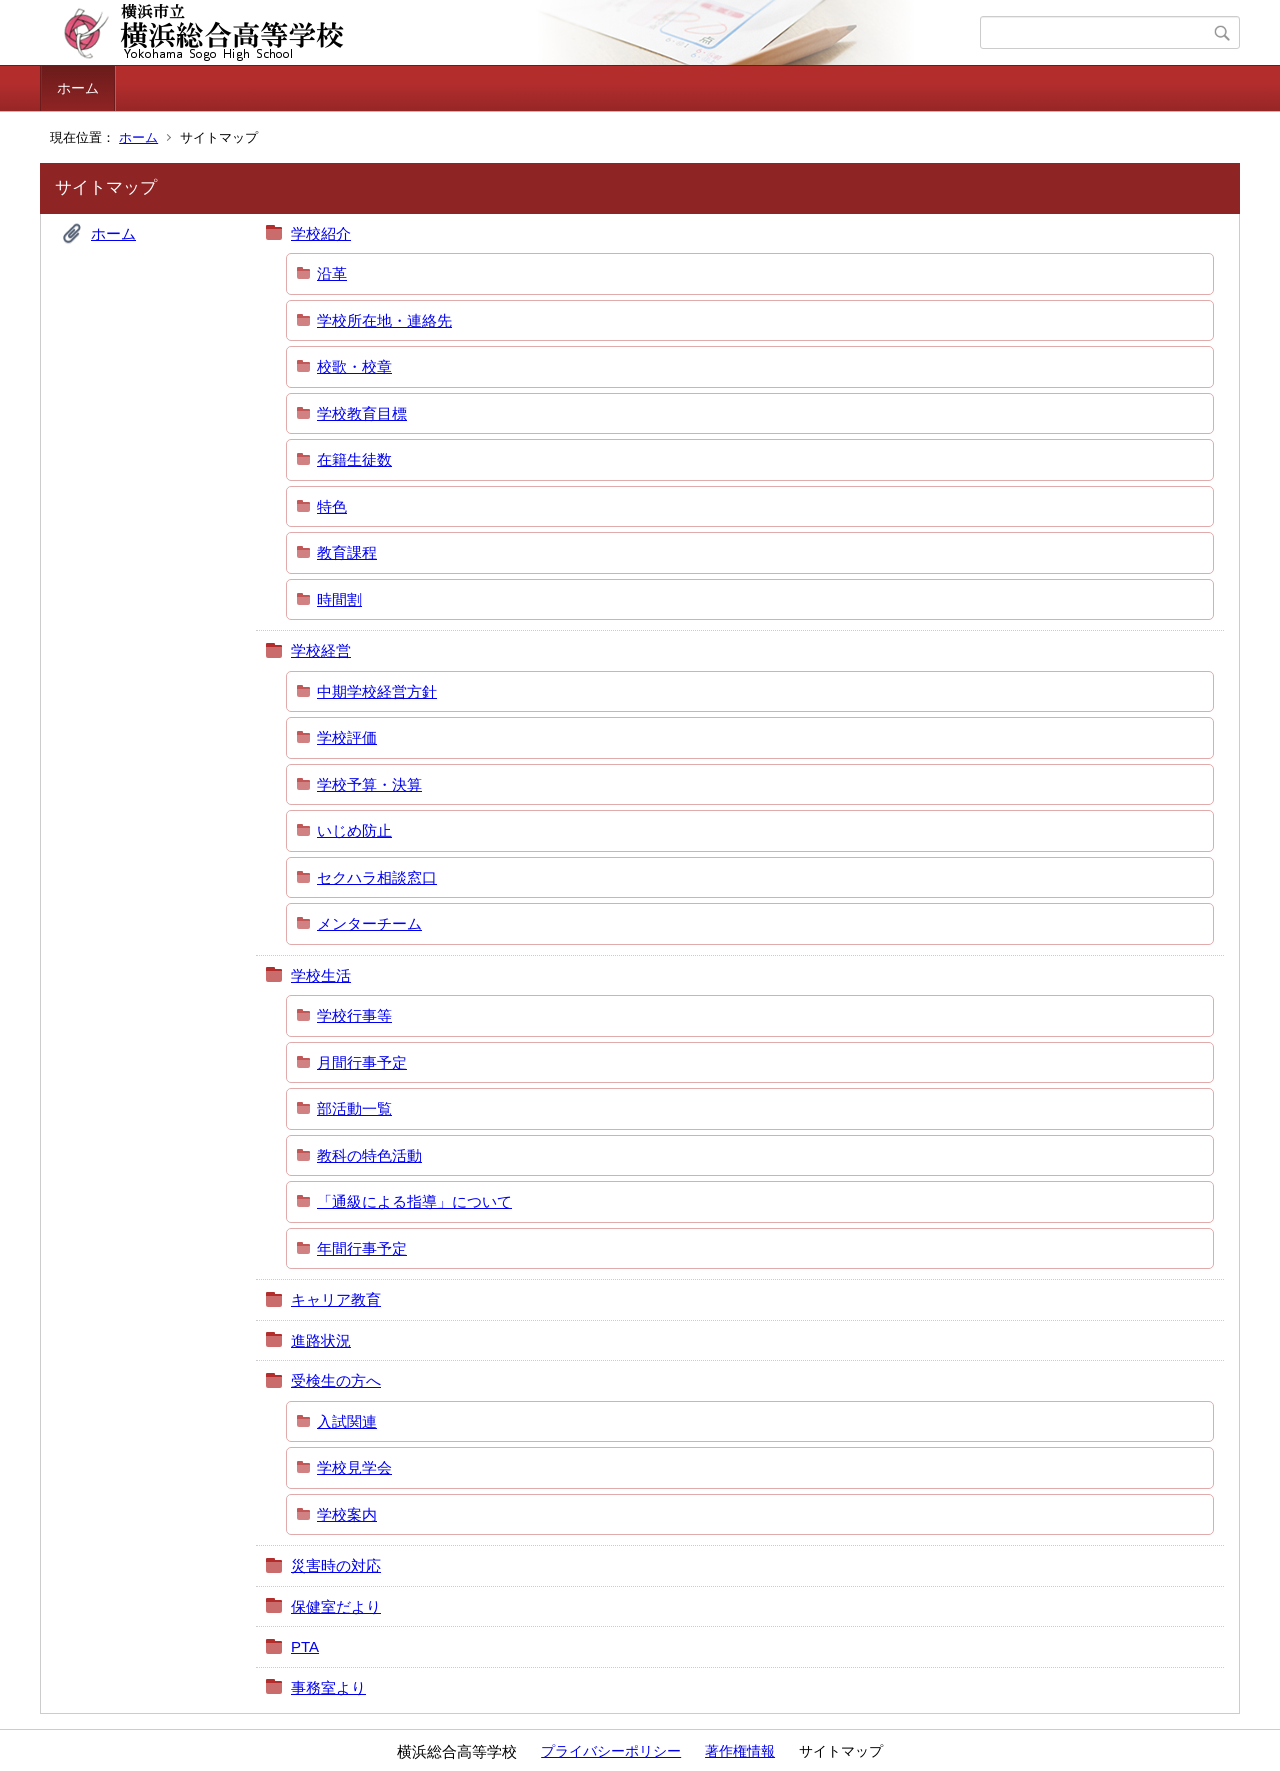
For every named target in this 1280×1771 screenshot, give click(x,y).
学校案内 (347, 1514)
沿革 (332, 273)
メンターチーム (369, 923)
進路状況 (321, 1340)
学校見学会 (354, 1467)
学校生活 (321, 975)
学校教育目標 (362, 413)
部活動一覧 (354, 1108)
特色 (332, 506)
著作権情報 (740, 1751)
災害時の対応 (336, 1565)
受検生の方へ (336, 1380)
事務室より (328, 1687)
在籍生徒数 (354, 459)
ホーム (78, 88)
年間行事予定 (362, 1248)
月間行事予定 (362, 1062)
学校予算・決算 (369, 784)
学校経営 (321, 650)
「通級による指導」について (414, 1201)
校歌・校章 (354, 366)
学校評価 (347, 737)
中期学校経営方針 (377, 691)
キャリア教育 (336, 1299)
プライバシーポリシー (611, 1751)
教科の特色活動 (369, 1155)
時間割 (339, 599)
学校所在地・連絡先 (384, 320)
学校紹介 (321, 233)
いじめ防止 (354, 830)
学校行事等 (354, 1015)
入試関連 (347, 1421)
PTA (305, 1646)
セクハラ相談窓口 (377, 877)
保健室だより (336, 1606)
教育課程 (347, 552)
